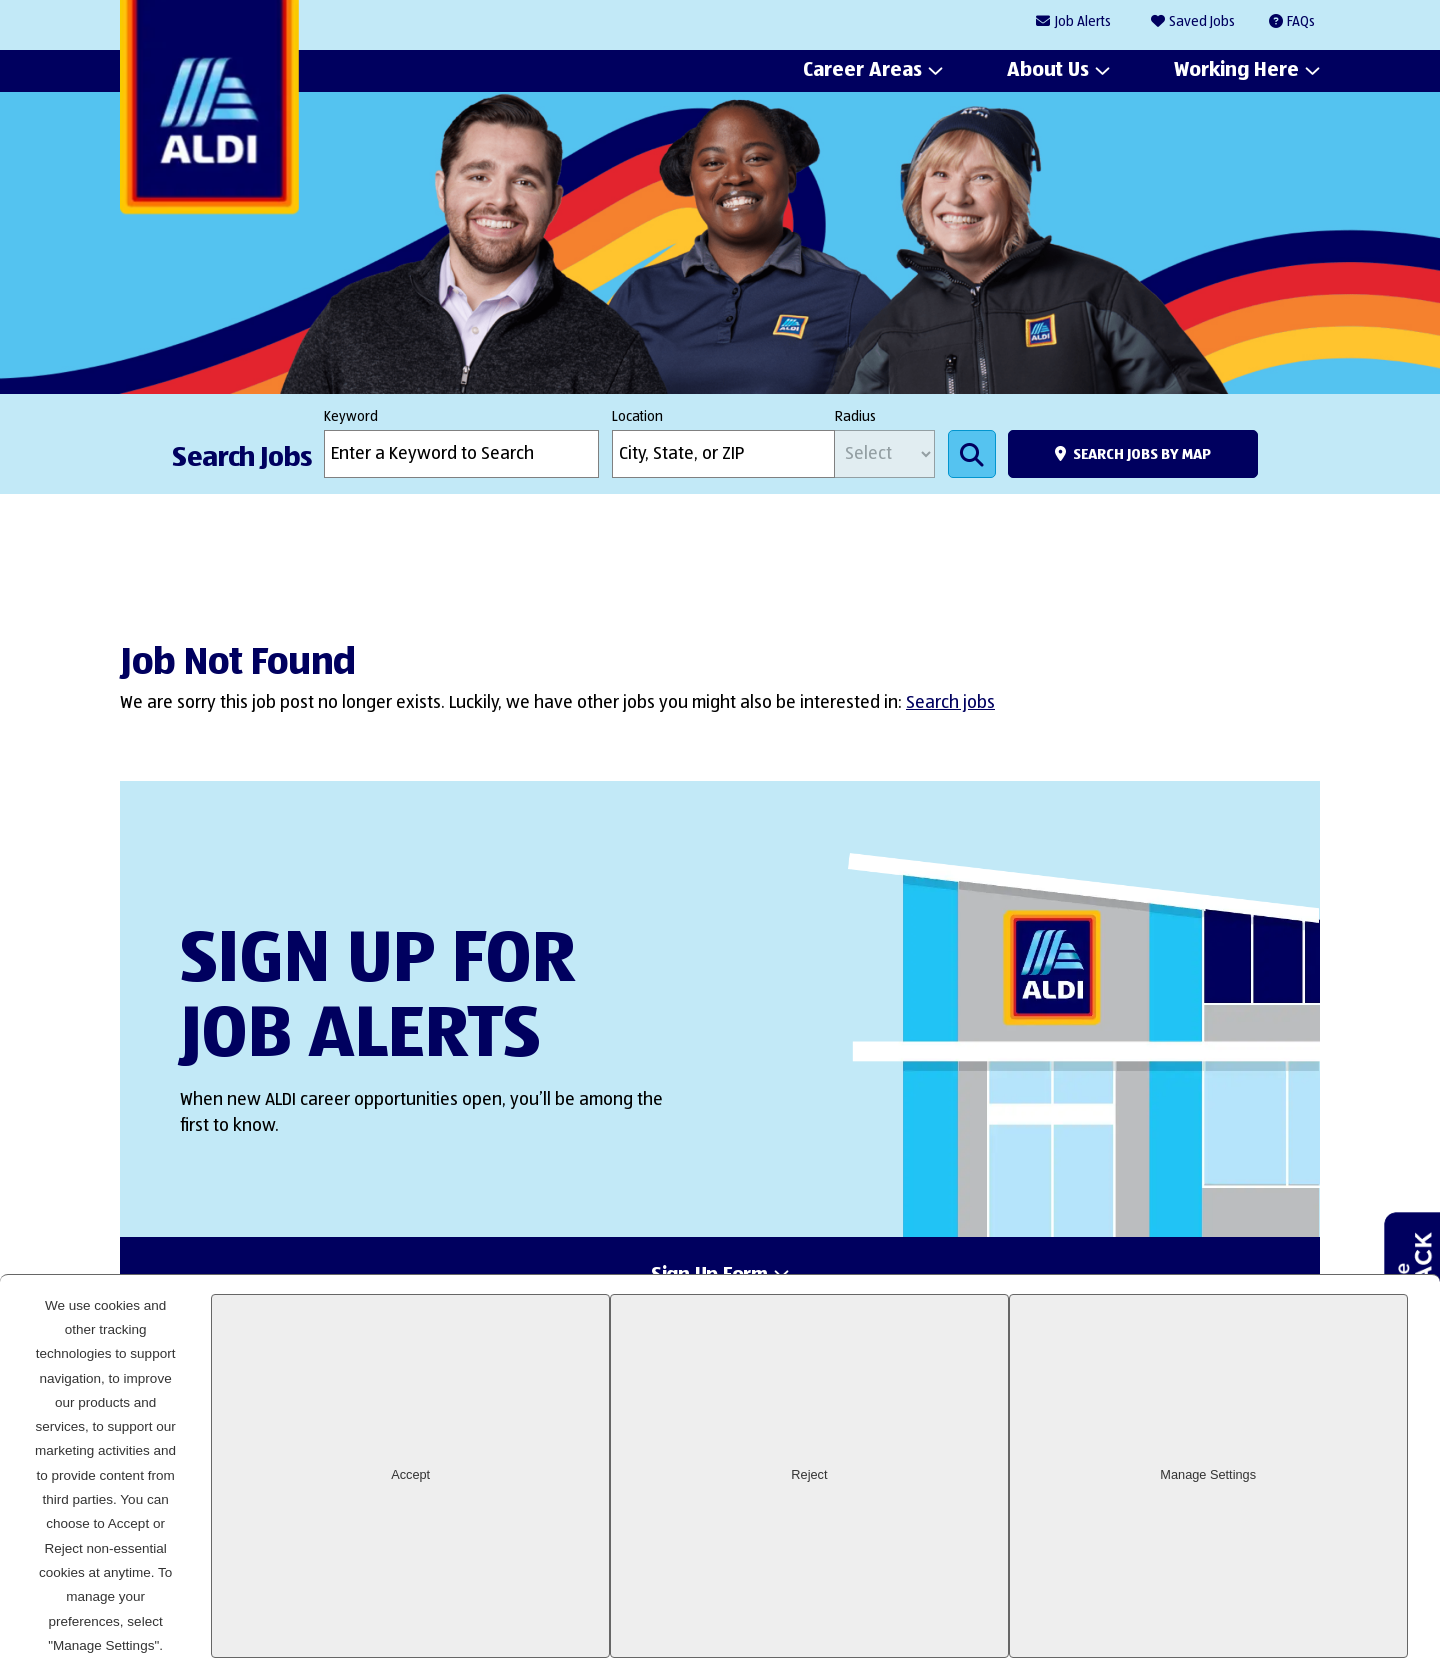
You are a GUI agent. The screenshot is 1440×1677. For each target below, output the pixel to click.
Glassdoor (1294, 1462)
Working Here (1236, 71)
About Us (1048, 71)
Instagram (1226, 1462)
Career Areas (862, 71)
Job (1083, 22)
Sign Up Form (709, 1282)
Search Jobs (972, 454)
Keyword (351, 417)
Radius (855, 417)
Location (637, 417)
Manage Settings (1338, 1621)
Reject (1201, 1621)
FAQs (1301, 22)
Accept (1063, 1621)
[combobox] (723, 454)
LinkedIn (1090, 1462)
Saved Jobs (1202, 22)
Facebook (1158, 1462)
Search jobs (950, 703)
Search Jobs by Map (1142, 454)
